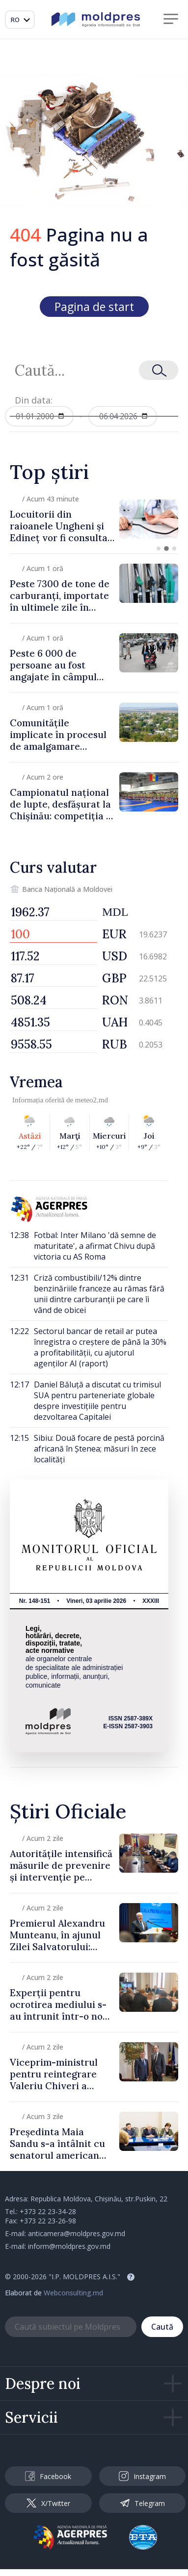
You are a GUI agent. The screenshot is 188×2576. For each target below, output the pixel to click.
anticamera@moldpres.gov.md (76, 2233)
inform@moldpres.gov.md (69, 2246)
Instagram (142, 2476)
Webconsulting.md (73, 2292)
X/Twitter (48, 2503)
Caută (162, 2326)
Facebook (48, 2476)
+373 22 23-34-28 (48, 2211)
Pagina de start (94, 306)
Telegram (142, 2503)
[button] (159, 548)
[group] (94, 518)
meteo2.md (91, 1100)
